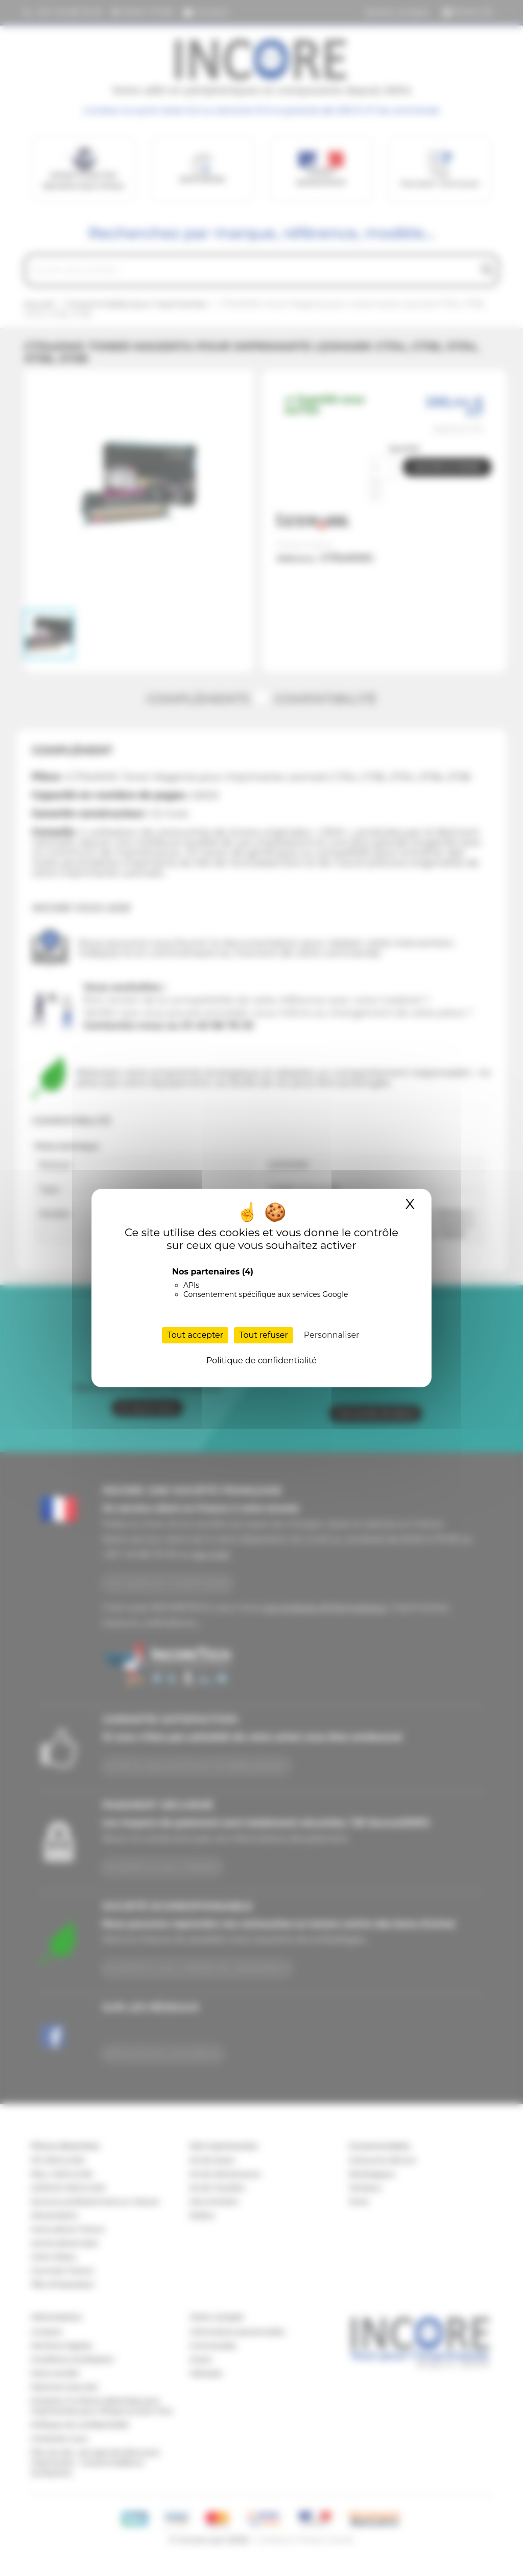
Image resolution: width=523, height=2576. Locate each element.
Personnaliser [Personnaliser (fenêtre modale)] (332, 1335)
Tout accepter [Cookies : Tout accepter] (195, 1335)
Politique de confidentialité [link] (261, 1360)
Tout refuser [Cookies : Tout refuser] (263, 1335)
